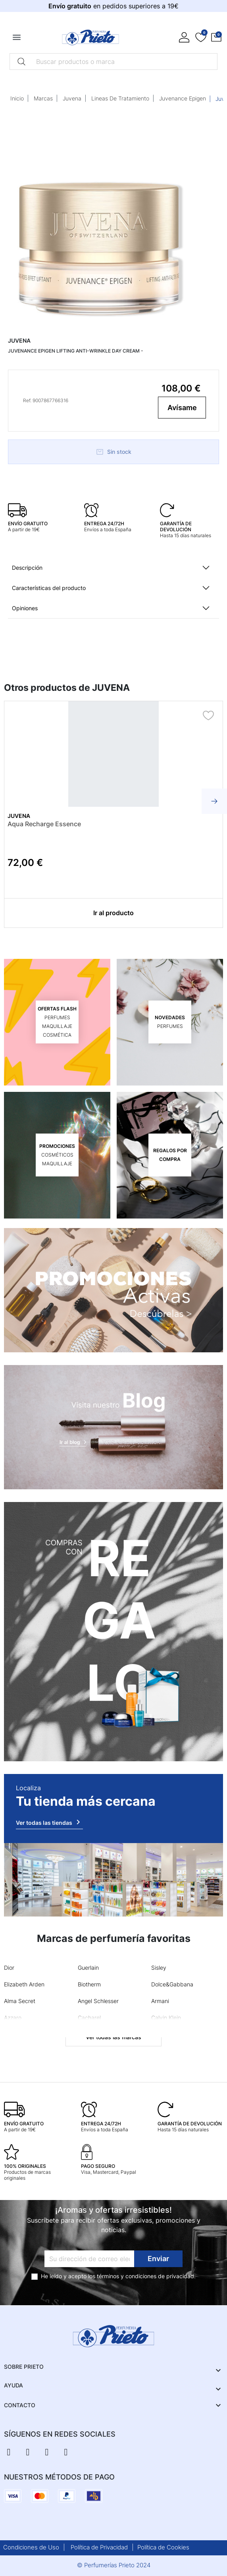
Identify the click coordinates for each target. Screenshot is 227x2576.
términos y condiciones (126, 2276)
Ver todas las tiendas (49, 1822)
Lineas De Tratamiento (120, 98)
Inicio (17, 98)
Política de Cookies (163, 2547)
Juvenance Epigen (182, 98)
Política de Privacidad (99, 2547)
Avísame (182, 407)
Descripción (27, 567)
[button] (216, 37)
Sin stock (113, 452)
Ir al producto (113, 913)
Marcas (43, 98)
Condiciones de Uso (31, 2547)
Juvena (72, 98)
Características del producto (49, 587)
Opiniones (25, 608)
